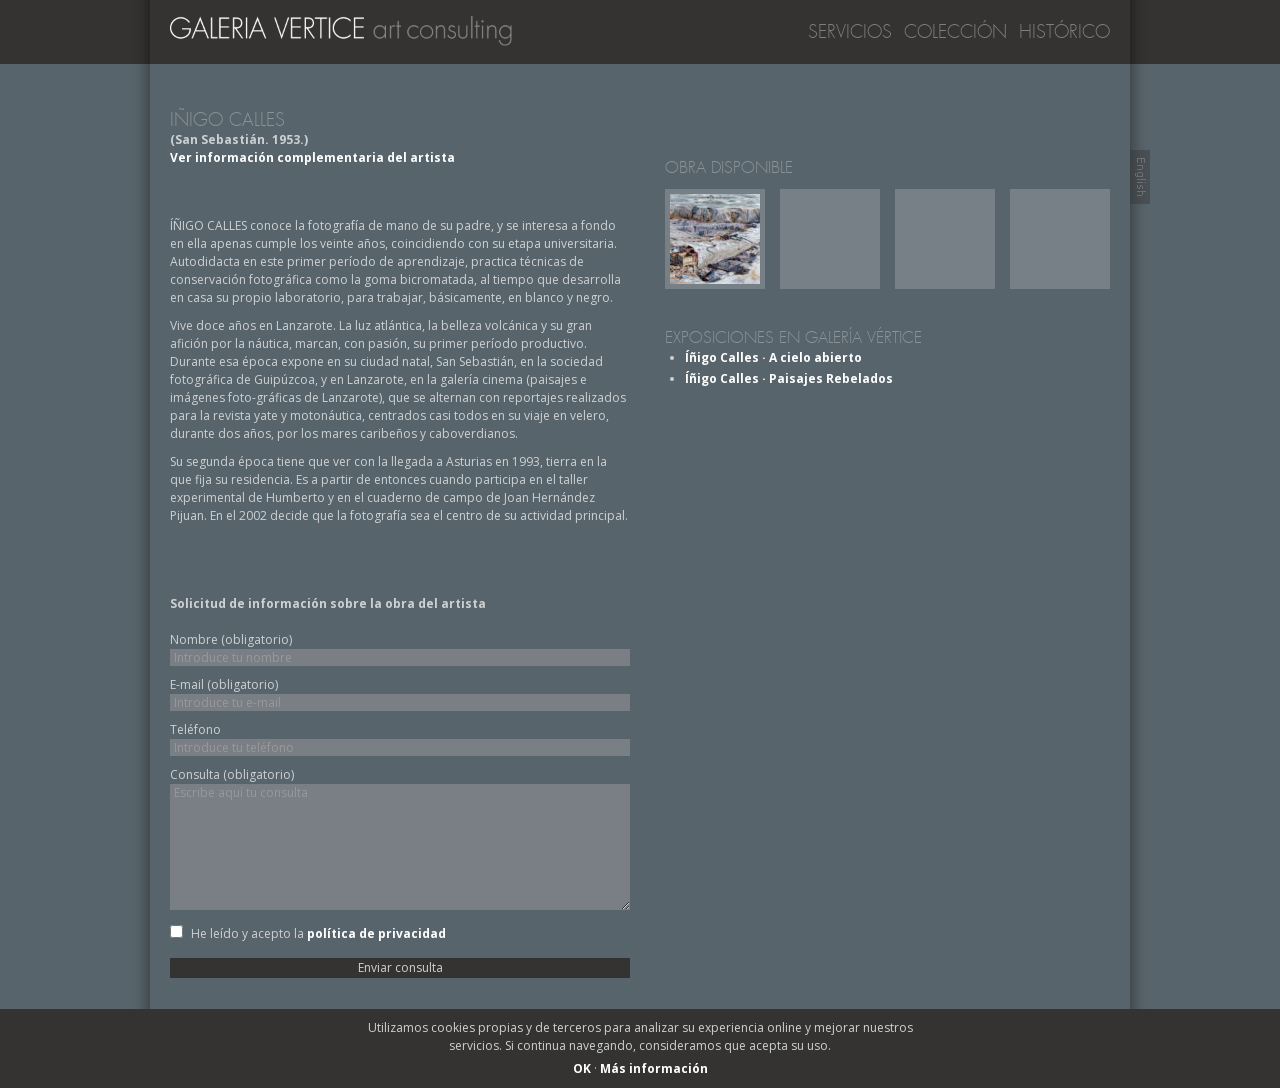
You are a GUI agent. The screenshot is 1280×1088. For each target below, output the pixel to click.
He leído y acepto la (318, 933)
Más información (654, 1068)
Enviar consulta (400, 967)
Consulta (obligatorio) (232, 774)
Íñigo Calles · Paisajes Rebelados (789, 378)
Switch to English (1140, 177)
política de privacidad (376, 933)
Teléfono (195, 729)
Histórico (1064, 32)
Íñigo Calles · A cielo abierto (773, 357)
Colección (955, 32)
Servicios (850, 32)
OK (582, 1068)
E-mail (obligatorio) (224, 684)
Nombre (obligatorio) (231, 639)
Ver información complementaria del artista (312, 157)
